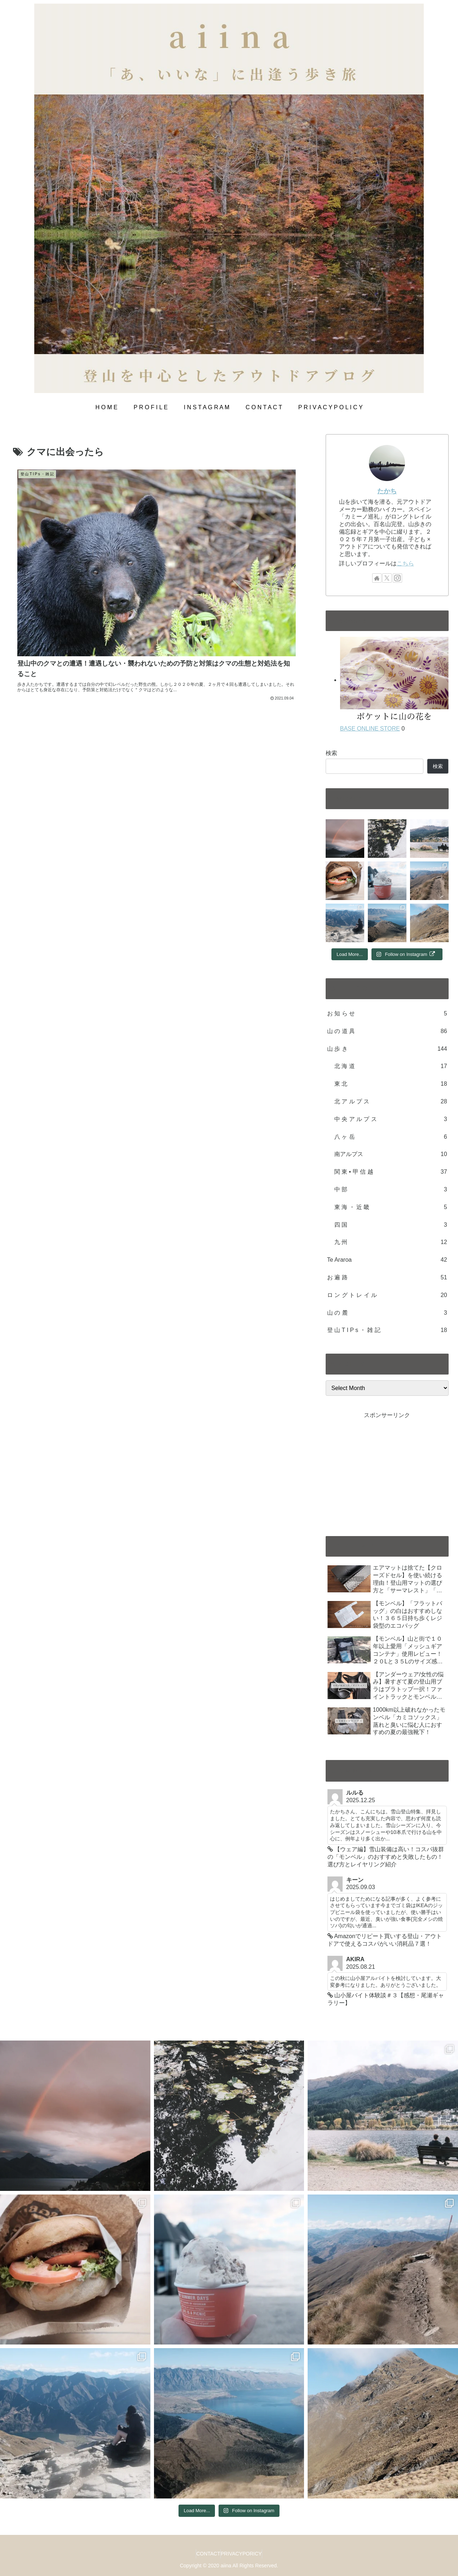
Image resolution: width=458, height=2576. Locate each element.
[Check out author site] (377, 578)
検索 (331, 753)
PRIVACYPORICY (244, 2554)
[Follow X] (387, 578)
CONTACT (205, 2554)
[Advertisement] (387, 1471)
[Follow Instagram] (397, 578)
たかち (387, 491)
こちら (405, 563)
